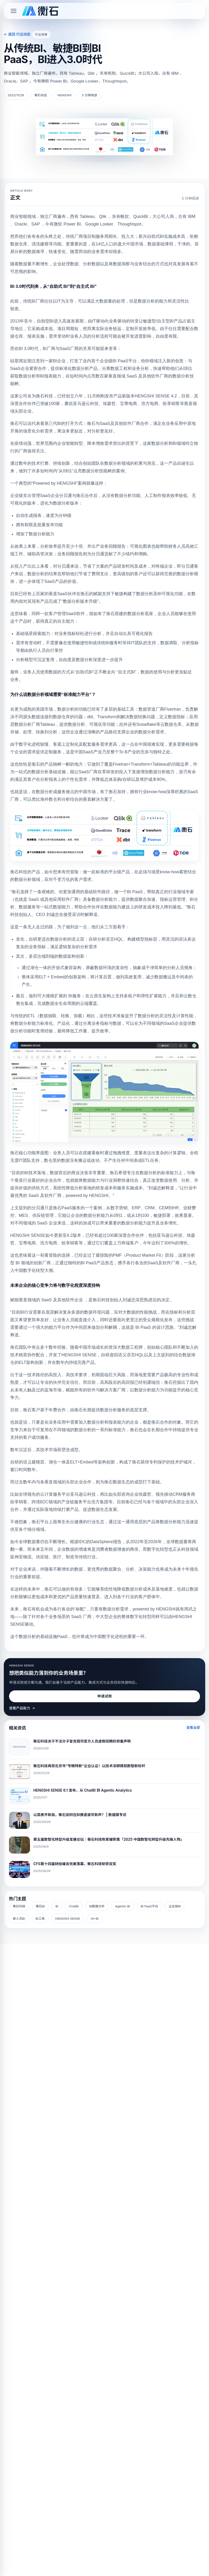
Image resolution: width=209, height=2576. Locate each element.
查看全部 (193, 1727)
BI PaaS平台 (149, 1906)
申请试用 (104, 1696)
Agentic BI (122, 1906)
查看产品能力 (22, 1708)
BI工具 (40, 1918)
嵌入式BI (19, 1918)
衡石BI (40, 1906)
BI (57, 1906)
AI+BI (95, 1918)
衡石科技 (19, 1906)
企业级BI (175, 1906)
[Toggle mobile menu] (13, 11)
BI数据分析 (96, 1906)
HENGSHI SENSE (67, 1918)
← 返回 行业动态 (17, 34)
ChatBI (74, 1906)
